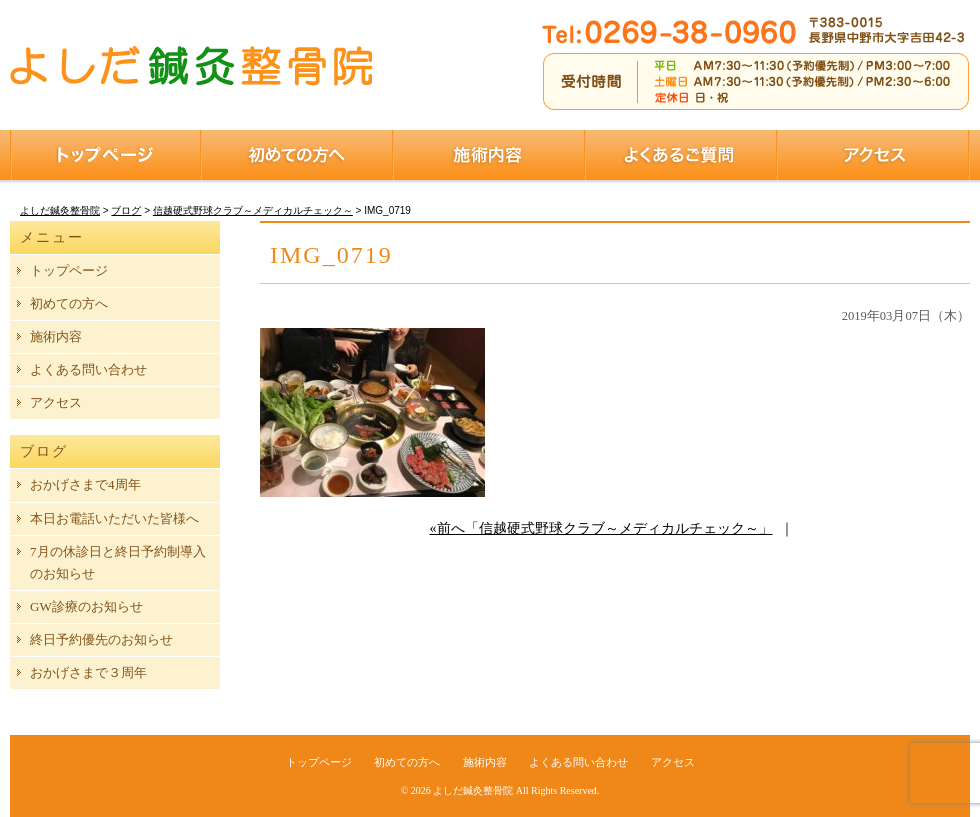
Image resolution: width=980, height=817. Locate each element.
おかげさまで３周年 (88, 672)
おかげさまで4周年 (85, 484)
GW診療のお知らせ (86, 606)
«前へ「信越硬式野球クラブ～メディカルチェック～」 (601, 528)
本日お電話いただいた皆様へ (114, 518)
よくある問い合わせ (88, 369)
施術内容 (489, 155)
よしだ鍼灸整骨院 (473, 790)
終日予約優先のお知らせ (101, 639)
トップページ (105, 155)
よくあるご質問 (681, 155)
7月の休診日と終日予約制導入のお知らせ (118, 562)
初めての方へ (297, 155)
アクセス (873, 155)
